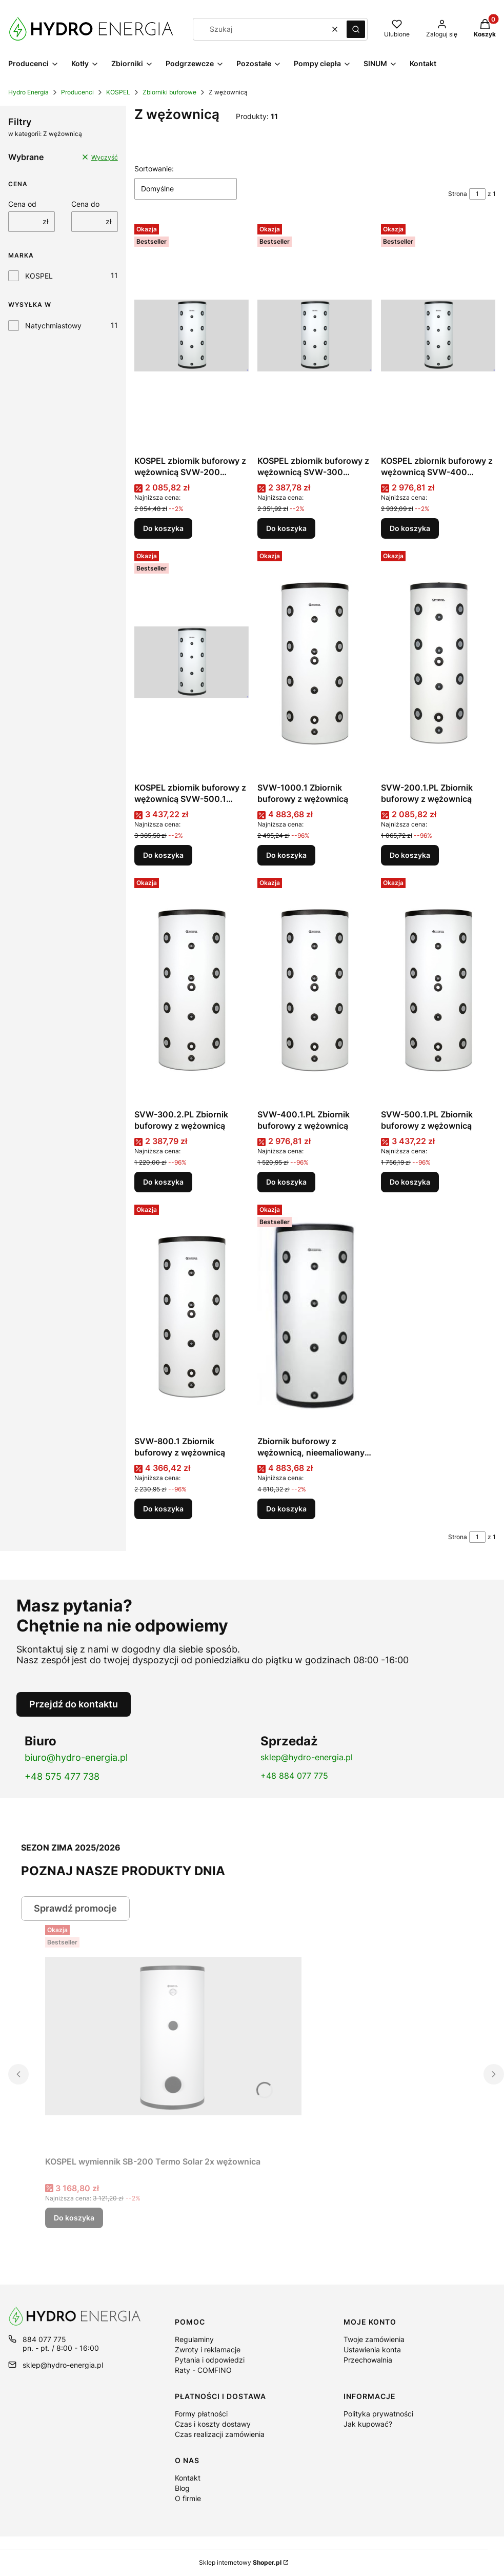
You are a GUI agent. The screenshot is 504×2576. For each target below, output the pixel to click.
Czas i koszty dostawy (213, 2424)
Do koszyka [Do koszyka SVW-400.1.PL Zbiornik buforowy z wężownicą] (286, 1181)
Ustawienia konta (372, 2349)
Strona (457, 194)
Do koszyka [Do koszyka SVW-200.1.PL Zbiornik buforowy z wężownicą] (410, 855)
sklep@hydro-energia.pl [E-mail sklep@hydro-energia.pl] (63, 2365)
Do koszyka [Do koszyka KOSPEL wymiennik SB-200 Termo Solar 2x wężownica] (74, 2217)
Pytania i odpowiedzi (210, 2359)
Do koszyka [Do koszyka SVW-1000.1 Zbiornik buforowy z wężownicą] (286, 855)
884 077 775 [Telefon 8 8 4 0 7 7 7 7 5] (44, 2339)
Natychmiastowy (53, 325)
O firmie (188, 2498)
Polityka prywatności (378, 2413)
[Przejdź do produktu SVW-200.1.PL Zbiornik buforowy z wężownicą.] (438, 662)
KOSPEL (118, 92)
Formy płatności (201, 2413)
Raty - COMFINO (203, 2370)
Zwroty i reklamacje (207, 2349)
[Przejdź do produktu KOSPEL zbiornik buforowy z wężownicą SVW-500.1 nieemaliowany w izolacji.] (191, 662)
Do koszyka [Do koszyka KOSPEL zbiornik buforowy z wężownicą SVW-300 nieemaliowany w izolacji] (286, 528)
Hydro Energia (28, 92)
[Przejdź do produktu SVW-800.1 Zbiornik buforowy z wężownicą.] (191, 1316)
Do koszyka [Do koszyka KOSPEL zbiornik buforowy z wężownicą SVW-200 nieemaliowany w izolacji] (163, 528)
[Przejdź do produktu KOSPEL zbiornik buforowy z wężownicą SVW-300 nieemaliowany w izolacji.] (314, 335)
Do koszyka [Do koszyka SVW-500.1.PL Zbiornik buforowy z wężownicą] (410, 1181)
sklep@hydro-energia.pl (306, 1757)
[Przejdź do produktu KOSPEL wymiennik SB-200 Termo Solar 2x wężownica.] (173, 2036)
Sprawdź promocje (75, 1908)
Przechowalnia (368, 2359)
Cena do (85, 204)
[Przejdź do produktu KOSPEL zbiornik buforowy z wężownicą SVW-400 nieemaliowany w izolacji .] (438, 335)
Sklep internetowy (240, 2562)
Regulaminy (194, 2339)
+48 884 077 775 (294, 1776)
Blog (182, 2488)
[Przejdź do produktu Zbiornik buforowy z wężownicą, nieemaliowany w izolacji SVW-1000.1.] (314, 1316)
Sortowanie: (154, 168)
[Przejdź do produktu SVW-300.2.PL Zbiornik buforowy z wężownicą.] (191, 989)
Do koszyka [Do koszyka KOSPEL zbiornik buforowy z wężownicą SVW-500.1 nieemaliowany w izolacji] (163, 855)
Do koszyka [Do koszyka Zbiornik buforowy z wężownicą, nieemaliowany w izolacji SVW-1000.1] (286, 1508)
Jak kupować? (368, 2424)
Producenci (77, 92)
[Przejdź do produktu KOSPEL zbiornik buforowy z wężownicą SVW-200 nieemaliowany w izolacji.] (191, 335)
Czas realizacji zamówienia (220, 2434)
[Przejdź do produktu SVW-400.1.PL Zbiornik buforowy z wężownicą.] (314, 989)
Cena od (22, 204)
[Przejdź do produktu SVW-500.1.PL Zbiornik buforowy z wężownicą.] (438, 989)
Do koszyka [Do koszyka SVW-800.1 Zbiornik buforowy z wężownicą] (163, 1508)
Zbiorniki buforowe (169, 92)
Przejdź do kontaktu (73, 1704)
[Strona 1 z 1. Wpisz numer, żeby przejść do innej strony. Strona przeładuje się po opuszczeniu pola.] (477, 194)
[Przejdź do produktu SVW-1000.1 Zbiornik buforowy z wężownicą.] (314, 662)
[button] (356, 29)
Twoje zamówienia (374, 2339)
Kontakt (187, 2477)
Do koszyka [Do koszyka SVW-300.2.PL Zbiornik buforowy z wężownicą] (163, 1181)
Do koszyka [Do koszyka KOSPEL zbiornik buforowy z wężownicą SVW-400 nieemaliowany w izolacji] (410, 528)
